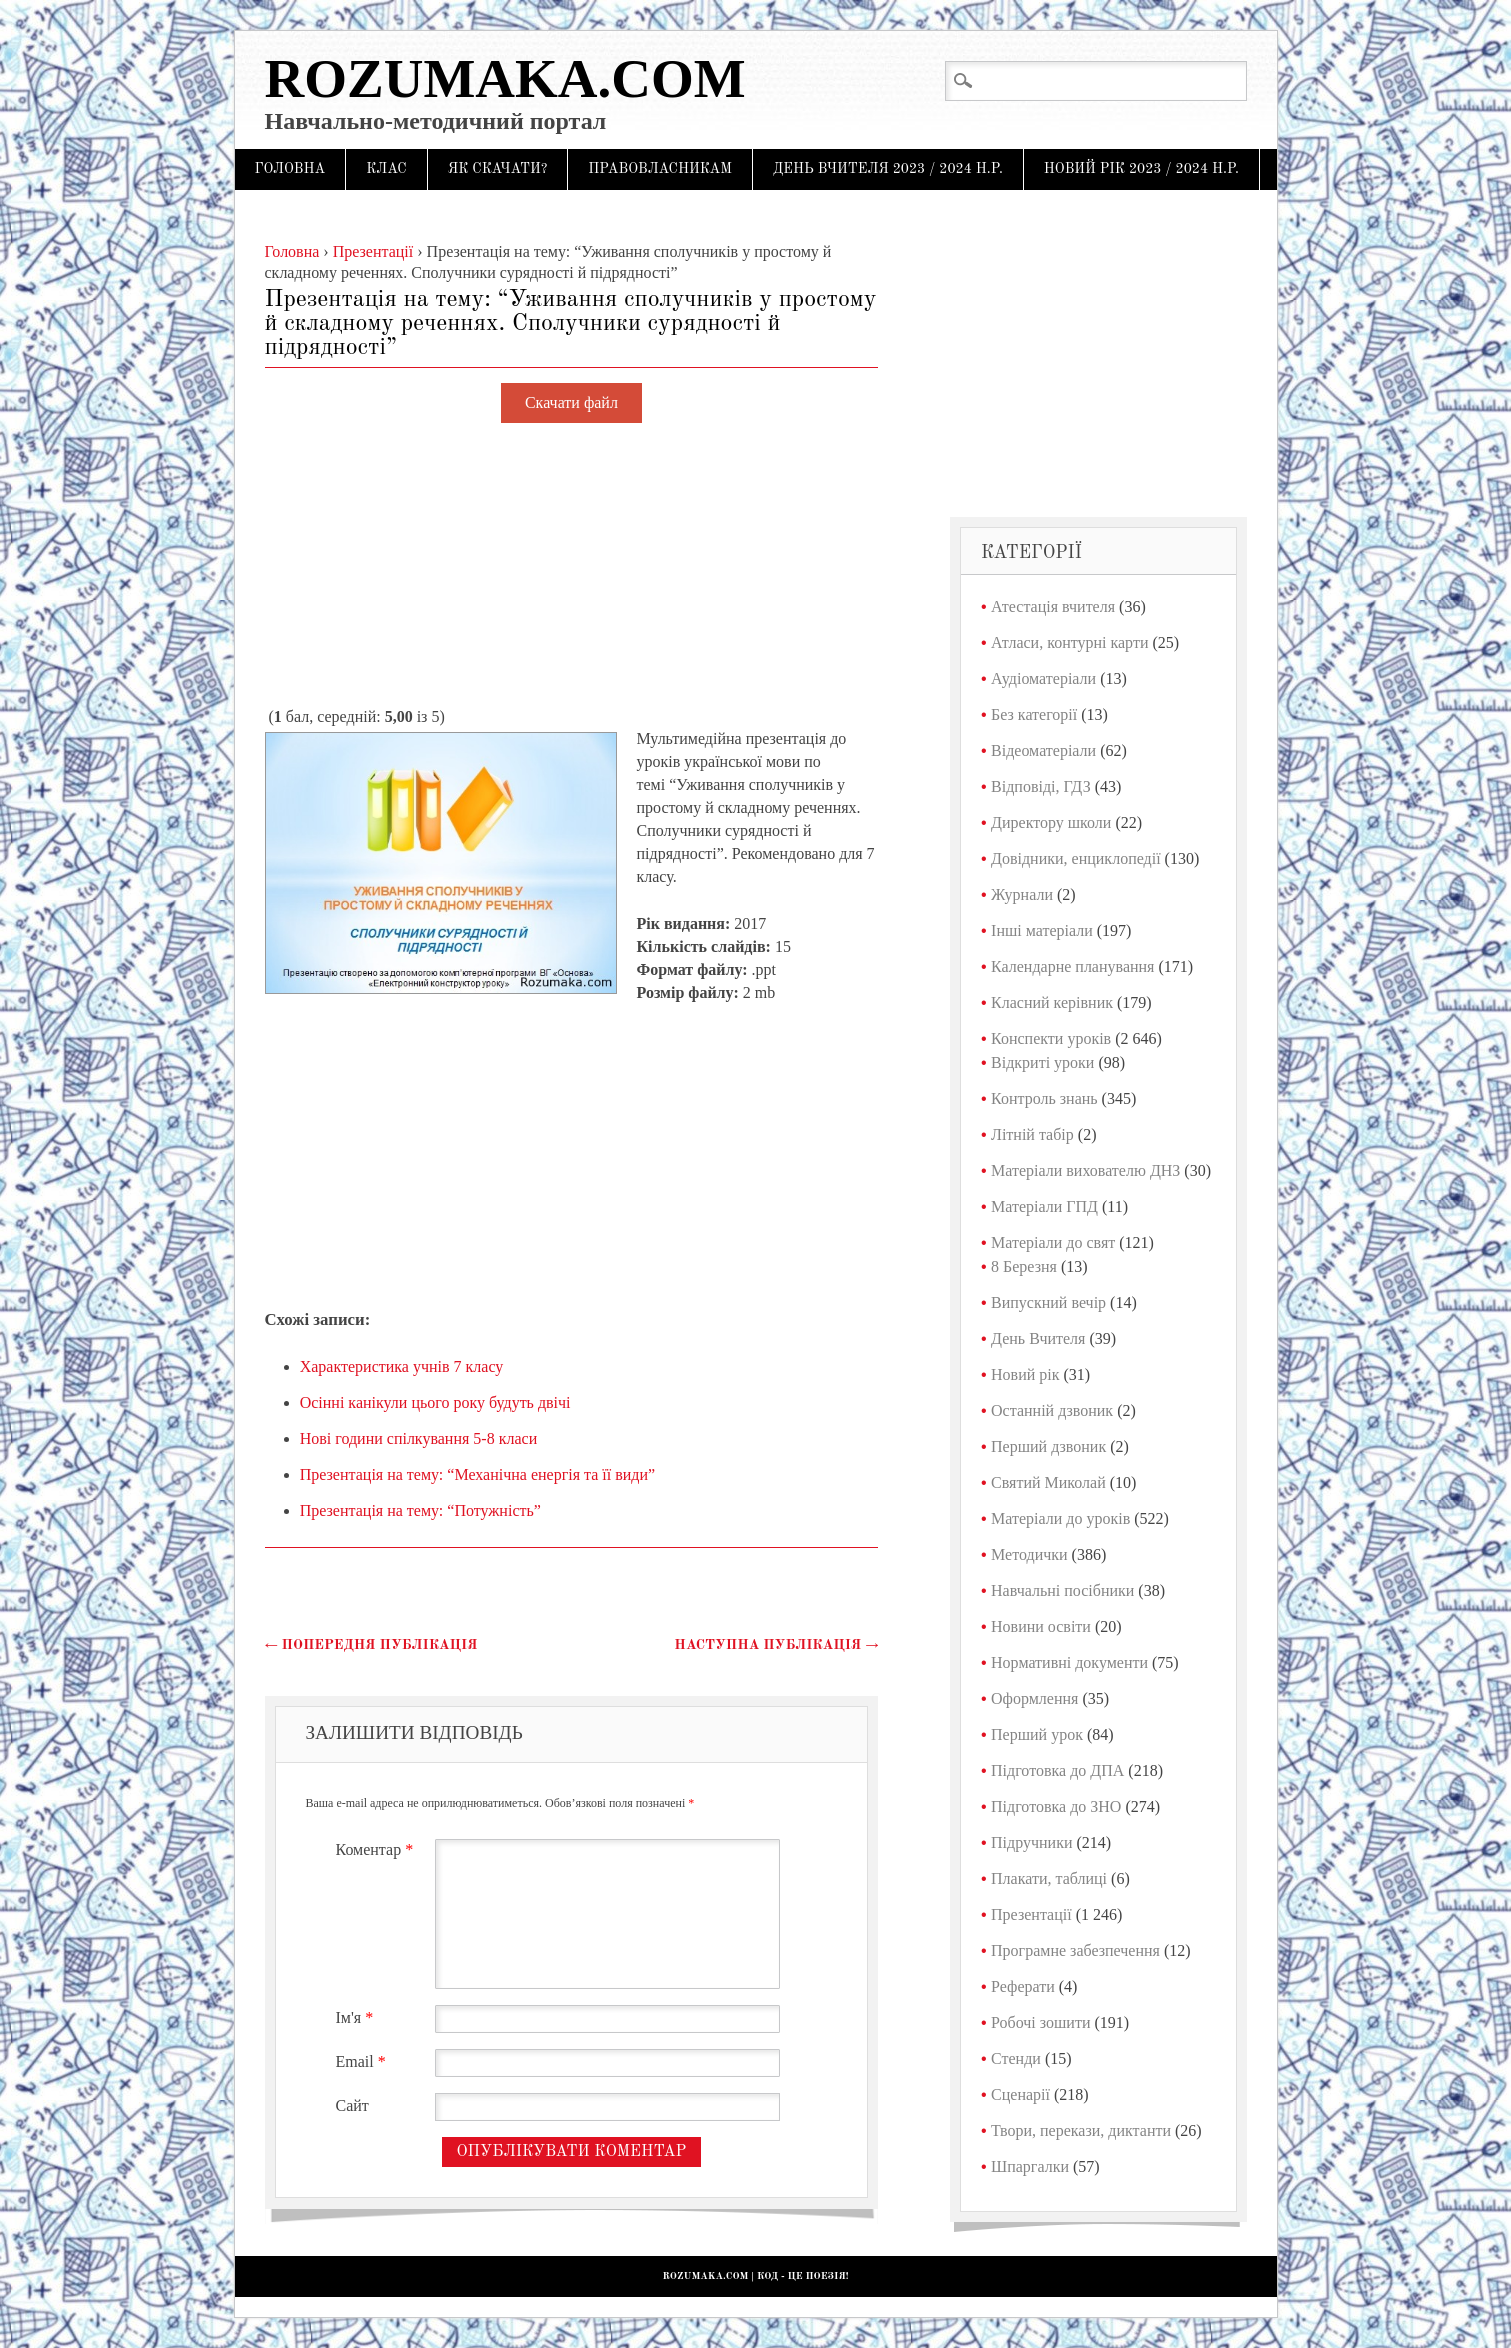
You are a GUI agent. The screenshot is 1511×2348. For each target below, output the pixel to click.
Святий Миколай (1048, 1482)
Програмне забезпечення (1075, 1950)
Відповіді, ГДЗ (1041, 786)
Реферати (1023, 1986)
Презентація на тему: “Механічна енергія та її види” (477, 1474)
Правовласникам (660, 169)
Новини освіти (1041, 1626)
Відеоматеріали (1043, 750)
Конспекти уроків (1051, 1038)
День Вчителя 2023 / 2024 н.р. (888, 169)
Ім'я (357, 2017)
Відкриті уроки (1042, 1062)
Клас (386, 169)
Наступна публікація (776, 1645)
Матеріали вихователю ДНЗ (1085, 1170)
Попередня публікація (371, 1645)
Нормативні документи (1069, 1662)
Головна (290, 169)
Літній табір (1032, 1134)
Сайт (352, 2105)
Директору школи (1051, 822)
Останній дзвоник (1052, 1410)
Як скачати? (498, 169)
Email (363, 2061)
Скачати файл (571, 403)
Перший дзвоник (1048, 1446)
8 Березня (1024, 1266)
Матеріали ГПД (1044, 1206)
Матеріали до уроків (1060, 1518)
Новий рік (1025, 1374)
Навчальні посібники (1062, 1590)
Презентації (1031, 1914)
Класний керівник (1052, 1002)
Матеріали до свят (1053, 1242)
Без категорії (1034, 714)
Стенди (1016, 2058)
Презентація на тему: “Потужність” (420, 1510)
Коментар (377, 1849)
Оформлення (1034, 1698)
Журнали (1022, 894)
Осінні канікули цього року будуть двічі (435, 1402)
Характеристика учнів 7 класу (402, 1366)
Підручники (1031, 1842)
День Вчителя (1038, 1338)
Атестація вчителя (1053, 606)
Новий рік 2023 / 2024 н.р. (1141, 169)
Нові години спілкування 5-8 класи (419, 1438)
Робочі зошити (1040, 2022)
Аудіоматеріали (1043, 678)
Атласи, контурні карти (1069, 642)
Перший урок (1037, 1734)
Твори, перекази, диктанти (1081, 2130)
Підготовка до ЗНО (1056, 1806)
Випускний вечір (1048, 1302)
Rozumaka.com (505, 78)
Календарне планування (1072, 966)
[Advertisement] (572, 566)
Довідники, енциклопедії (1076, 858)
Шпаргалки (1030, 2166)
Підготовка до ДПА (1057, 1770)
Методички (1029, 1554)
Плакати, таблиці (1049, 1878)
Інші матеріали (1042, 930)
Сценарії (1020, 2094)
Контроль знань (1044, 1098)
